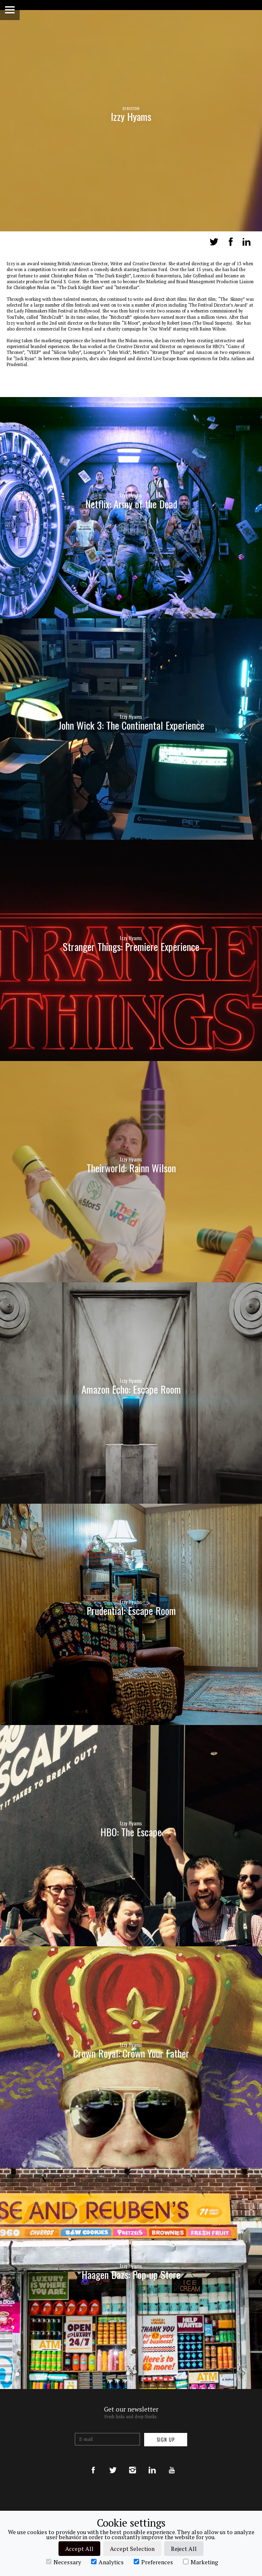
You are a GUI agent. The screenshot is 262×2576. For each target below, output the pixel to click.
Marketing (200, 2562)
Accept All (79, 2549)
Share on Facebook (230, 241)
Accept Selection (132, 2549)
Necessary (63, 2562)
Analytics (107, 2562)
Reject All (184, 2549)
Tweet (213, 241)
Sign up (166, 2439)
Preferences (153, 2562)
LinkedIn (246, 241)
